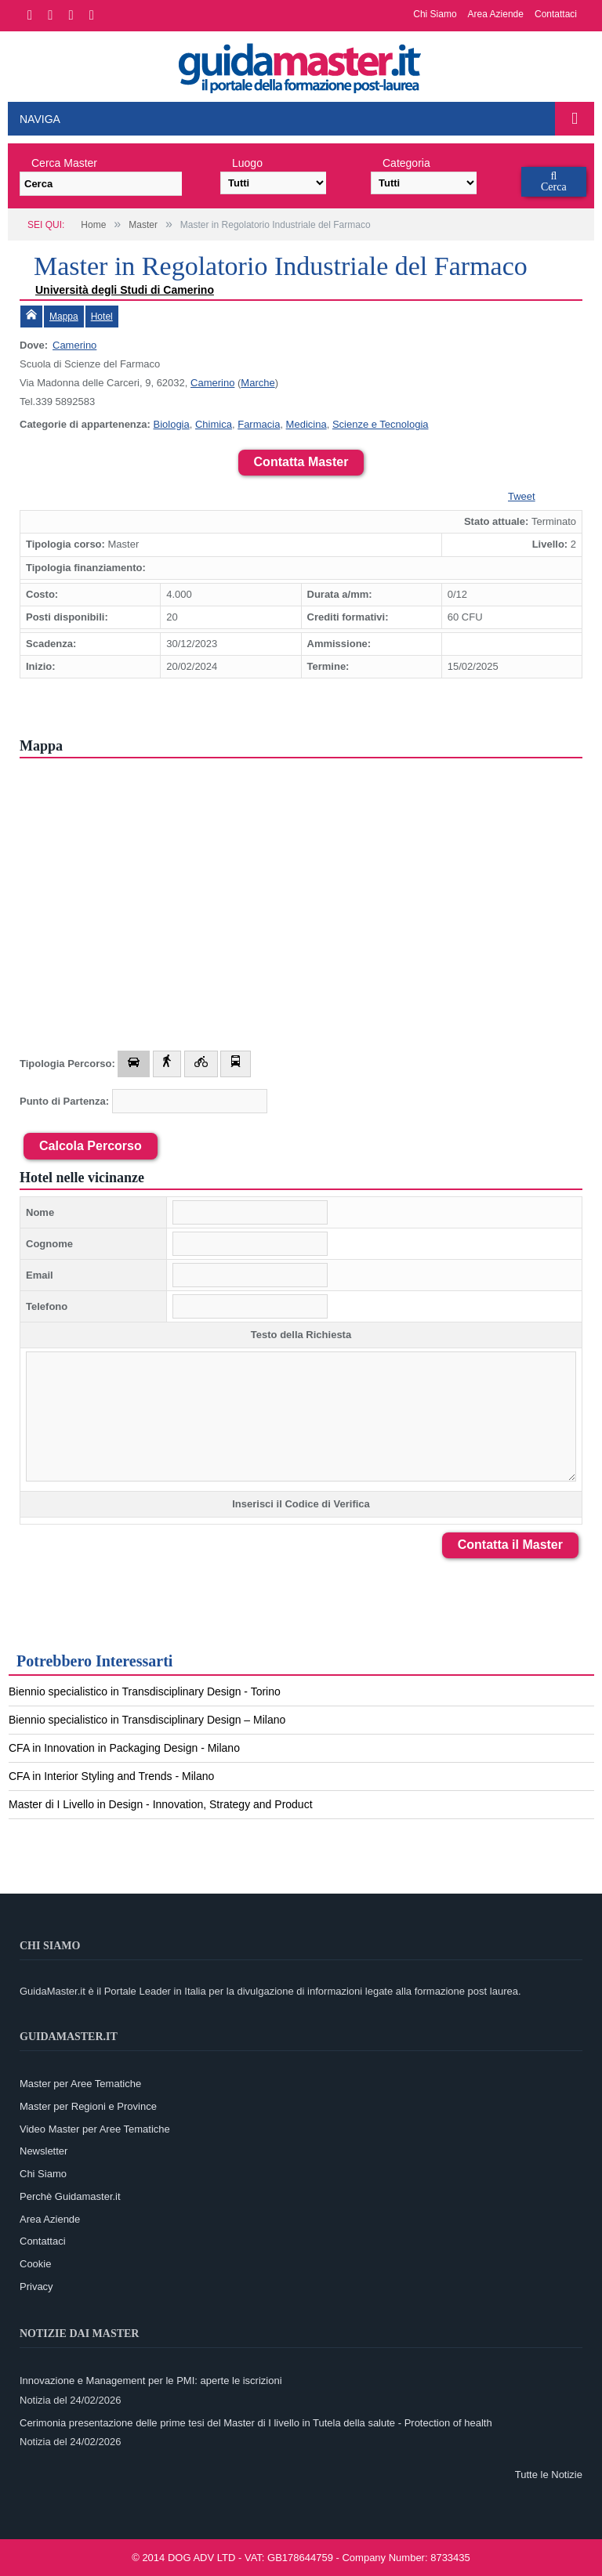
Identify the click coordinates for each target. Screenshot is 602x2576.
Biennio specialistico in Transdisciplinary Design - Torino (145, 1691)
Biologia (171, 424)
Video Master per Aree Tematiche (95, 2129)
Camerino (74, 345)
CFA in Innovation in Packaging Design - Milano (124, 1748)
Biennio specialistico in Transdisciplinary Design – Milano (147, 1719)
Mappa (63, 316)
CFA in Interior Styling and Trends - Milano (111, 1776)
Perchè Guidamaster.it (70, 2196)
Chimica (213, 424)
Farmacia (259, 424)
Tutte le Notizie (548, 2474)
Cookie (35, 2264)
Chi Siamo (434, 14)
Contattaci (556, 14)
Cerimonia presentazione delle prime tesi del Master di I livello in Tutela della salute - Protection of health (256, 2423)
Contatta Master (301, 462)
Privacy (36, 2286)
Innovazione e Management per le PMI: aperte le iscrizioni (151, 2380)
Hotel (102, 316)
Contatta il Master (510, 1544)
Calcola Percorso (90, 1145)
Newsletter (43, 2151)
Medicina (306, 424)
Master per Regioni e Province (88, 2106)
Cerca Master (64, 163)
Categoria (406, 163)
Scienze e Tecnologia (380, 424)
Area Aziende (496, 14)
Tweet (521, 496)
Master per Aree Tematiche (80, 2083)
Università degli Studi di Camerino (124, 289)
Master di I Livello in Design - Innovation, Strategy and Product (161, 1804)
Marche (257, 383)
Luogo (247, 163)
